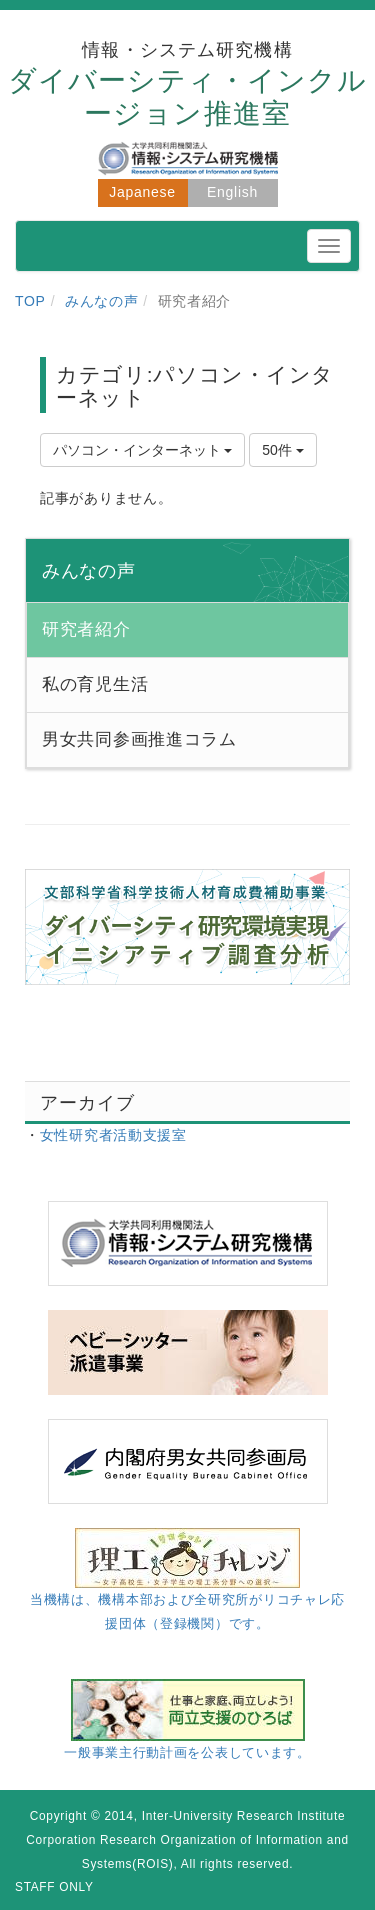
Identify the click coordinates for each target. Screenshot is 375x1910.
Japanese (142, 192)
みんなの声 (102, 301)
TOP (30, 301)
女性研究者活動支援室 (113, 1135)
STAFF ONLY (54, 1887)
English (232, 192)
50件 (282, 450)
